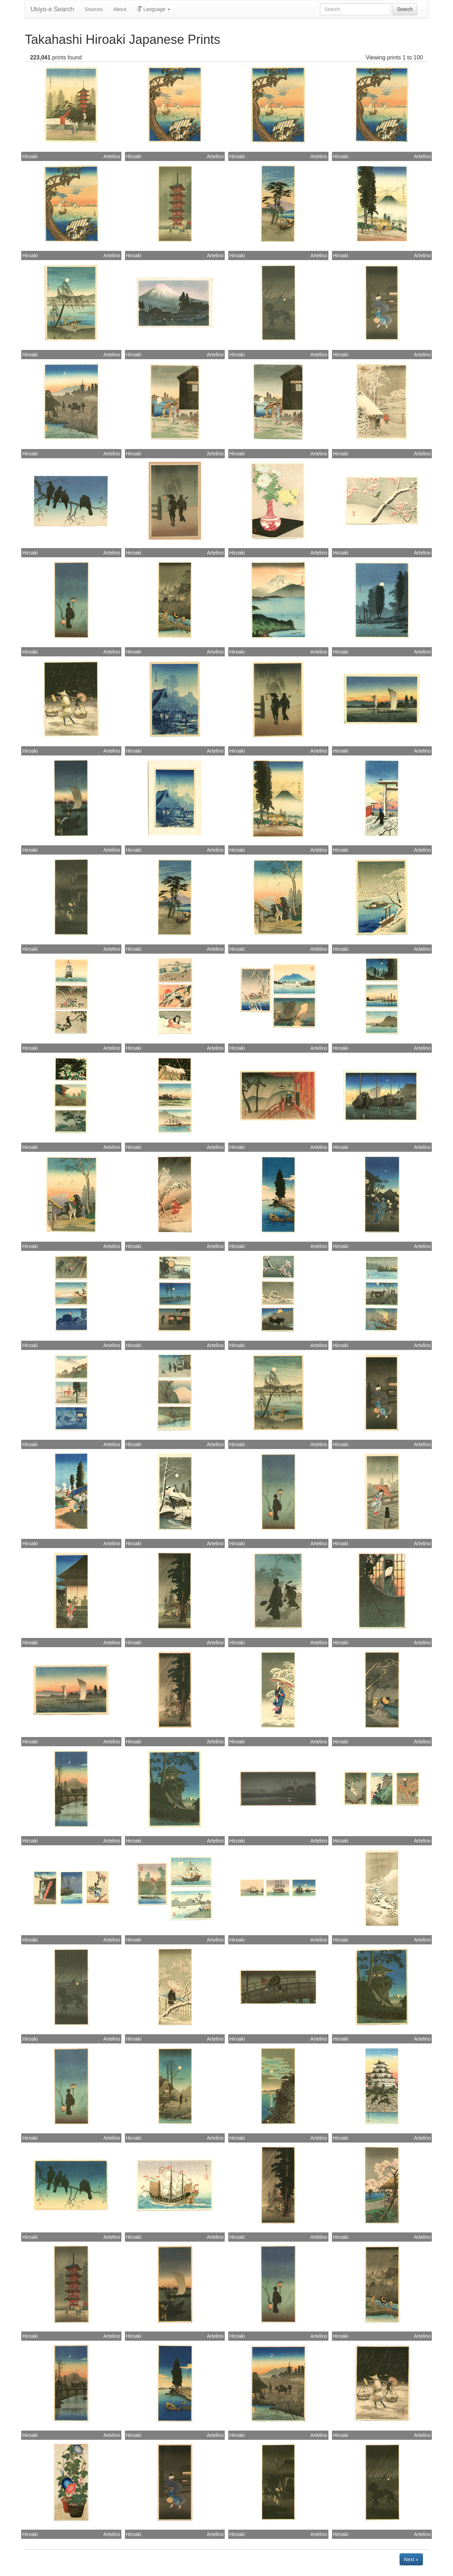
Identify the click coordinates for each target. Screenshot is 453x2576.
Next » (411, 2559)
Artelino (111, 156)
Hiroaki (30, 156)
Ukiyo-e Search (52, 9)
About (119, 9)
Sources (94, 9)
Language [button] (153, 9)
